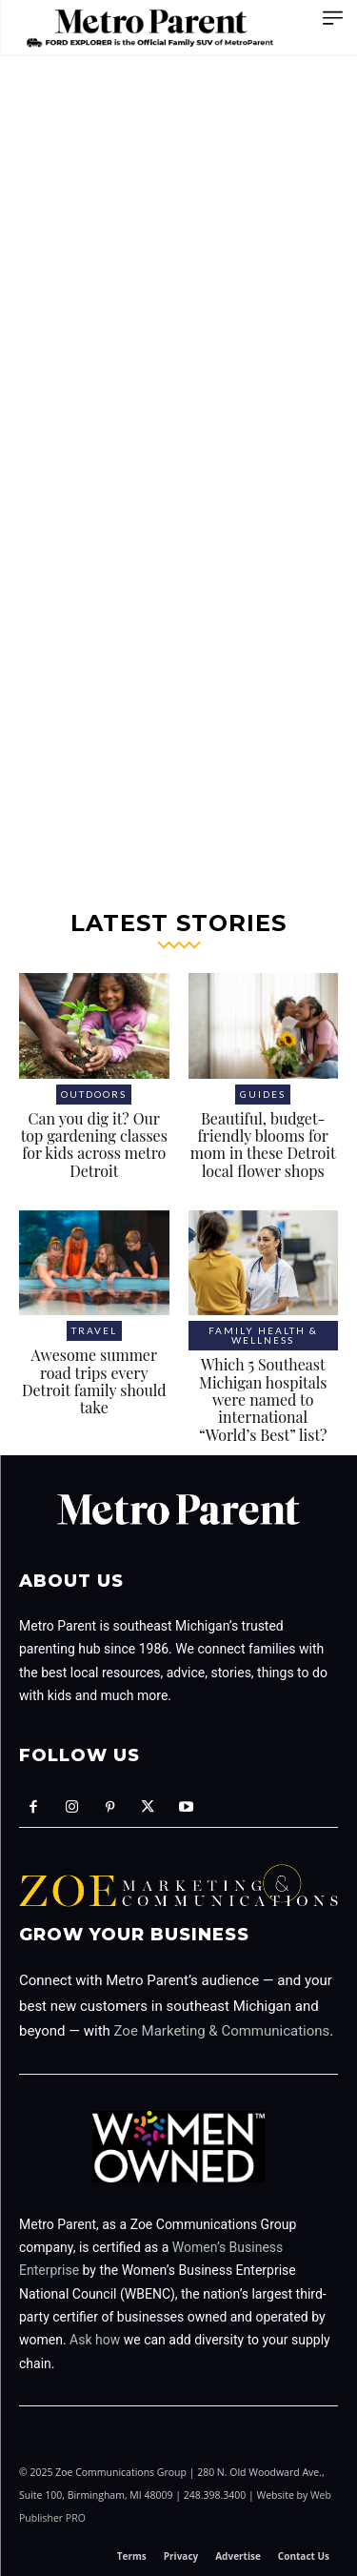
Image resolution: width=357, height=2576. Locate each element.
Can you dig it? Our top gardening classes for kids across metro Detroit (94, 1144)
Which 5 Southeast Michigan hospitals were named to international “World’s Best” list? (263, 1399)
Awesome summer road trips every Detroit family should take (94, 1381)
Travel (94, 1330)
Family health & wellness (263, 1335)
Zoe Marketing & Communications (222, 2030)
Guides (263, 1094)
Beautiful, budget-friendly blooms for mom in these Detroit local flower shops (263, 1144)
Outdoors (94, 1094)
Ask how (94, 2339)
